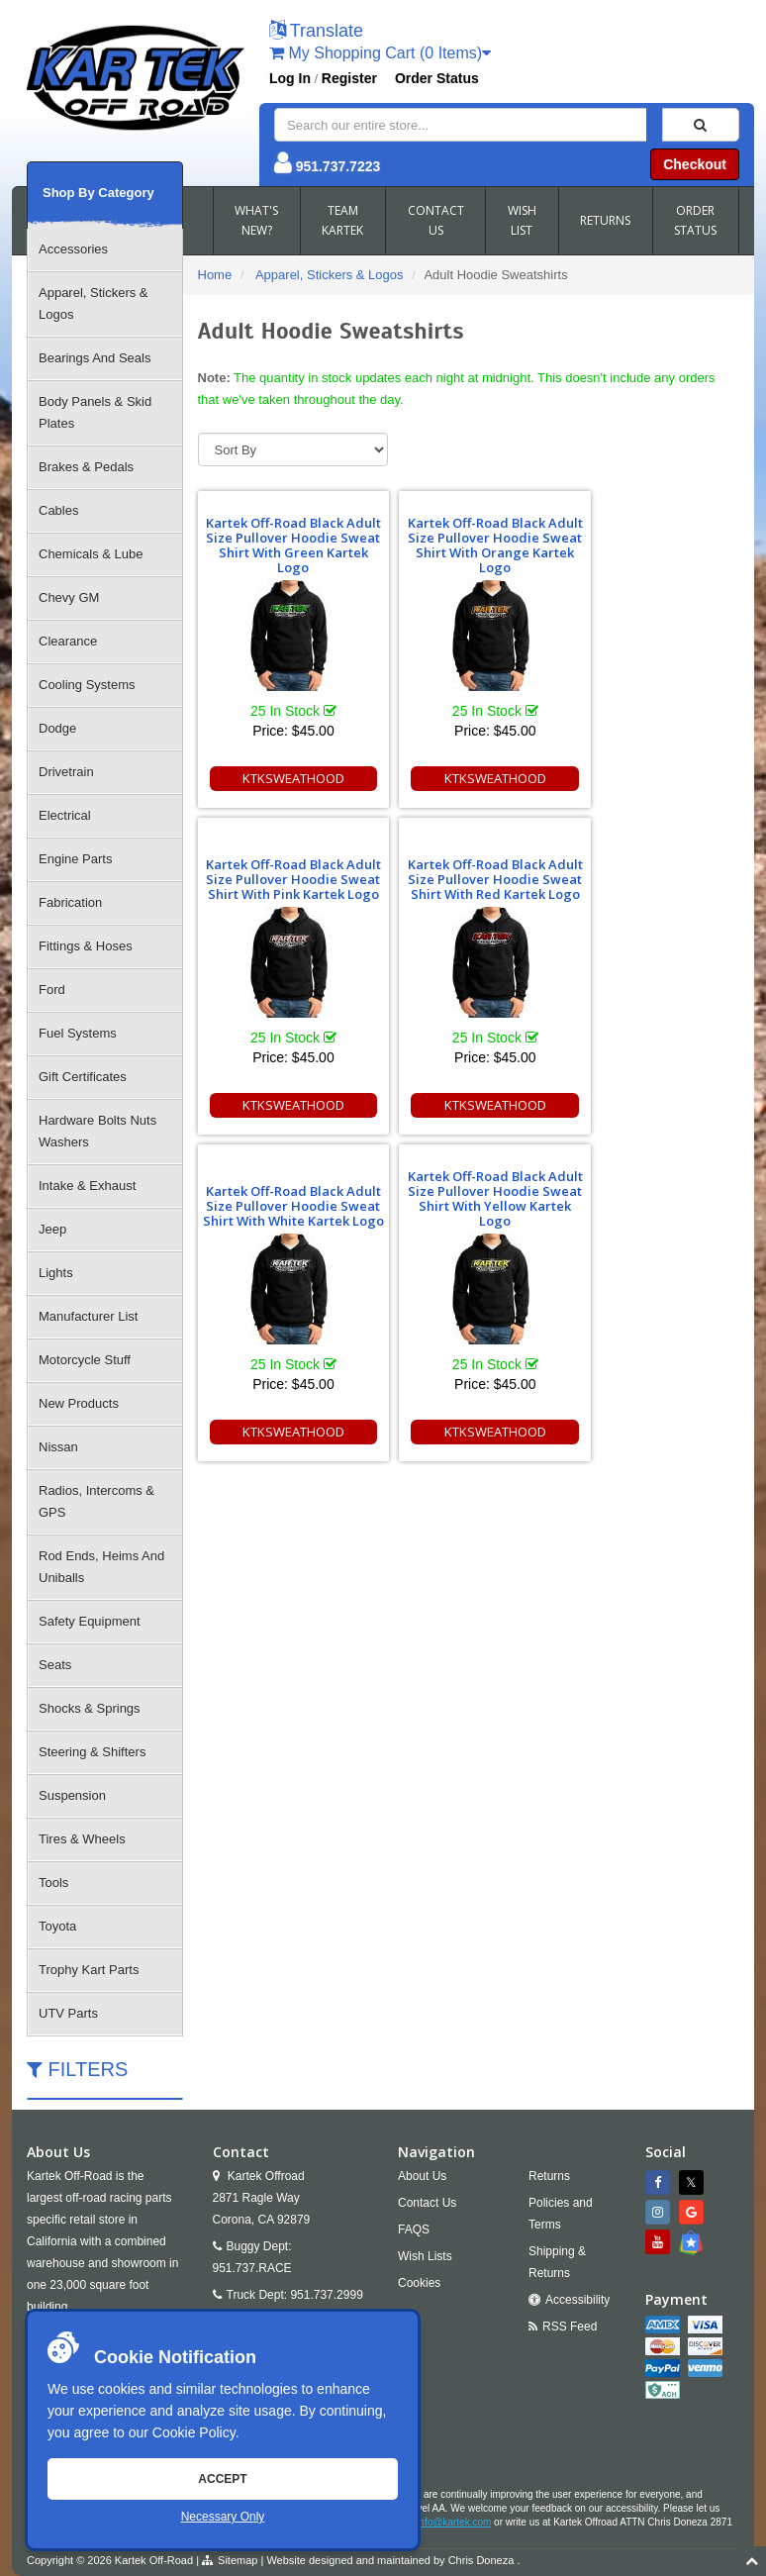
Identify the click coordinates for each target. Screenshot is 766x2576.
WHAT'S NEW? (256, 220)
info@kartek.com (454, 2522)
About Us (422, 2176)
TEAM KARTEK (342, 220)
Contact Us (427, 2203)
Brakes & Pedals (86, 466)
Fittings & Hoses (86, 946)
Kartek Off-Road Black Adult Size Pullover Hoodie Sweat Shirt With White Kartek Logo (468, 872)
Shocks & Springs (90, 1708)
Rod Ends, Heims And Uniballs (101, 1566)
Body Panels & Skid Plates (95, 412)
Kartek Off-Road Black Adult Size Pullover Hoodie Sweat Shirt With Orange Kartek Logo (468, 545)
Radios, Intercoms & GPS (96, 1501)
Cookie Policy (194, 2432)
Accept (222, 2479)
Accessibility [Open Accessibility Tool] (577, 2300)
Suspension (72, 1795)
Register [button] (349, 78)
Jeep (52, 1229)
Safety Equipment (90, 1621)
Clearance (68, 641)
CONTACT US (436, 220)
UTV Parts (68, 2013)
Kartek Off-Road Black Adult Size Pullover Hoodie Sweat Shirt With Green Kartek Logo (284, 545)
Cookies (419, 2283)
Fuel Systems (78, 1033)
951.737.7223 (338, 166)
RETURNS (605, 220)
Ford (52, 989)
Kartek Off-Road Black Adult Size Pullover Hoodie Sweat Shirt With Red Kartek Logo (284, 872)
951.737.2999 (326, 2295)
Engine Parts (75, 858)
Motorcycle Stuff (85, 1359)
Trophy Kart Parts (89, 1969)
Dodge (57, 728)
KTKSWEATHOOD (284, 778)
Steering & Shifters (92, 1751)
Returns (549, 2176)
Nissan (58, 1446)
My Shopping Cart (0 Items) (380, 53)
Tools (53, 1882)
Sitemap (237, 2560)
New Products (79, 1403)
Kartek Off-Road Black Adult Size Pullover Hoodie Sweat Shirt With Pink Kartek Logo (652, 545)
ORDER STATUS (695, 220)
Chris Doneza (481, 2560)
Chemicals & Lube (91, 553)
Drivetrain (66, 771)
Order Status (437, 78)
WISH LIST (522, 220)
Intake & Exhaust (87, 1185)
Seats (55, 1664)
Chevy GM (69, 597)
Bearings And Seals (94, 357)
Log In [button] (290, 78)
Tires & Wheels (82, 1839)
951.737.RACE (252, 2268)
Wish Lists (425, 2256)
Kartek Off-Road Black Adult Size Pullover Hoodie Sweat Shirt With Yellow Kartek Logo (652, 872)
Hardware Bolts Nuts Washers (97, 1131)
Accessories (73, 249)
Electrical (65, 815)
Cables (58, 510)
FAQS (414, 2229)
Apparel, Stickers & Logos (93, 303)
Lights (56, 1272)
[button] (316, 32)
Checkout (694, 164)
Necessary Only (223, 2517)
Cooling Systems (87, 684)
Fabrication (70, 902)
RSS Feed (569, 2326)
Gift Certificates (83, 1076)
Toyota (57, 1926)
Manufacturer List (88, 1316)
